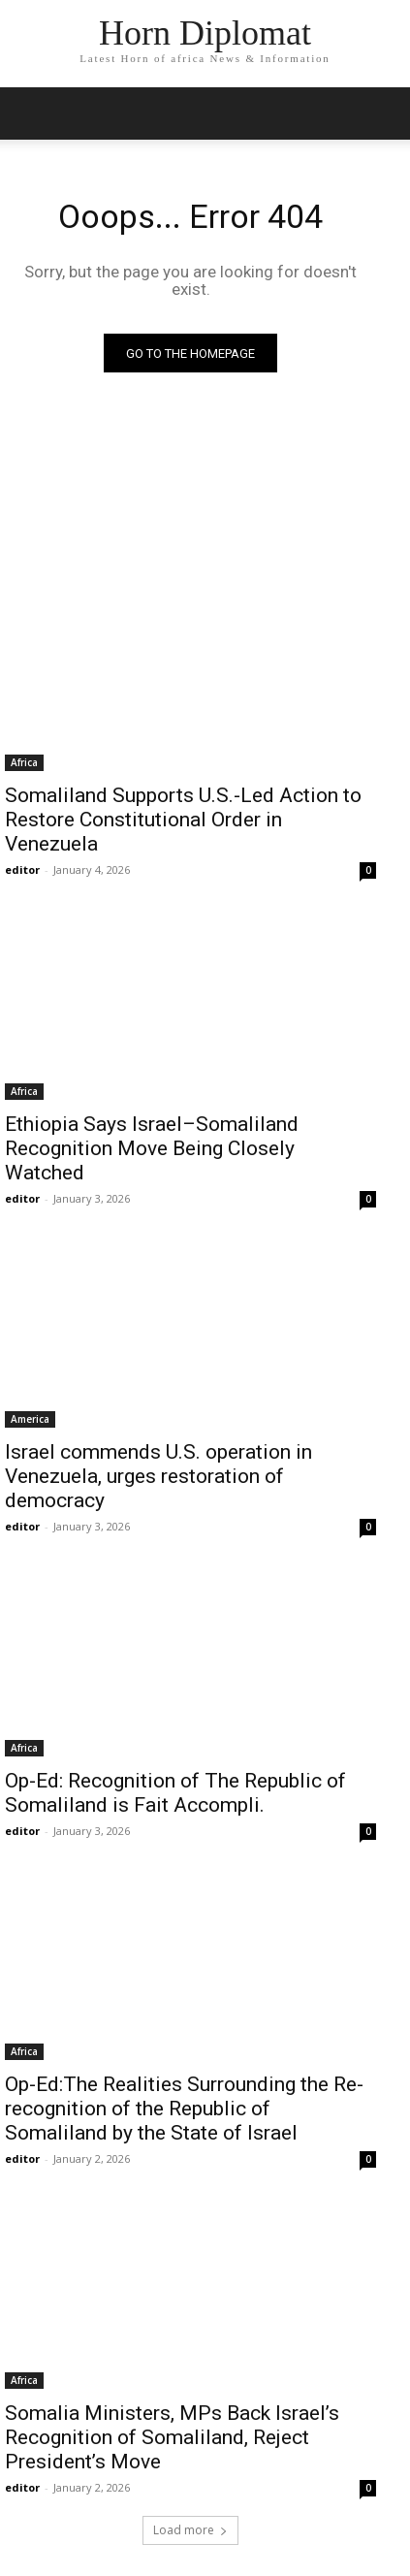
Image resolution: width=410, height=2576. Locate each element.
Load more (190, 2530)
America (30, 1419)
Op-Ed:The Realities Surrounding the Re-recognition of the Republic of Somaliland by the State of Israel (184, 2108)
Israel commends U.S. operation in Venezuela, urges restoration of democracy (158, 1476)
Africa (24, 762)
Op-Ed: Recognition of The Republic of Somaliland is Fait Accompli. (175, 1793)
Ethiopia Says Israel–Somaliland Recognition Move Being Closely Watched (152, 1148)
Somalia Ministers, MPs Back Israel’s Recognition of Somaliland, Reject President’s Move (172, 2437)
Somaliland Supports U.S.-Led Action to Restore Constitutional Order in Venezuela (183, 819)
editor (22, 869)
